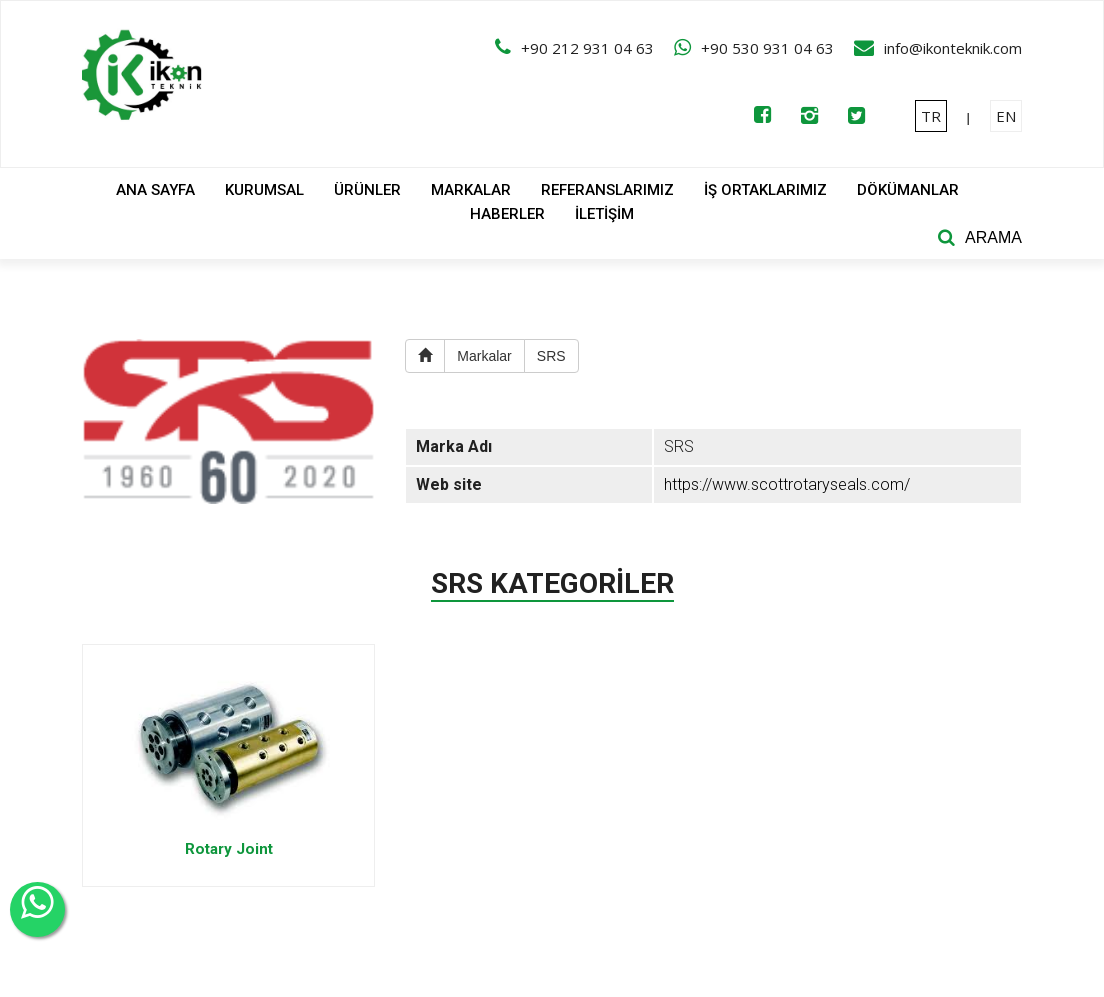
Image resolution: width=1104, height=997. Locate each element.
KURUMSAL (264, 190)
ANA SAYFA (155, 190)
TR (931, 116)
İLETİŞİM (604, 214)
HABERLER (507, 214)
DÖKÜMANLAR (908, 190)
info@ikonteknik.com (953, 48)
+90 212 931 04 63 (587, 48)
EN (1006, 116)
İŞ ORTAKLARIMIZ (765, 190)
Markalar (484, 356)
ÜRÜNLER (367, 190)
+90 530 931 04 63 (767, 48)
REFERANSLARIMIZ (607, 190)
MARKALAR (471, 190)
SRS (551, 356)
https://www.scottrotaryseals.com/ (787, 484)
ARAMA (993, 237)
